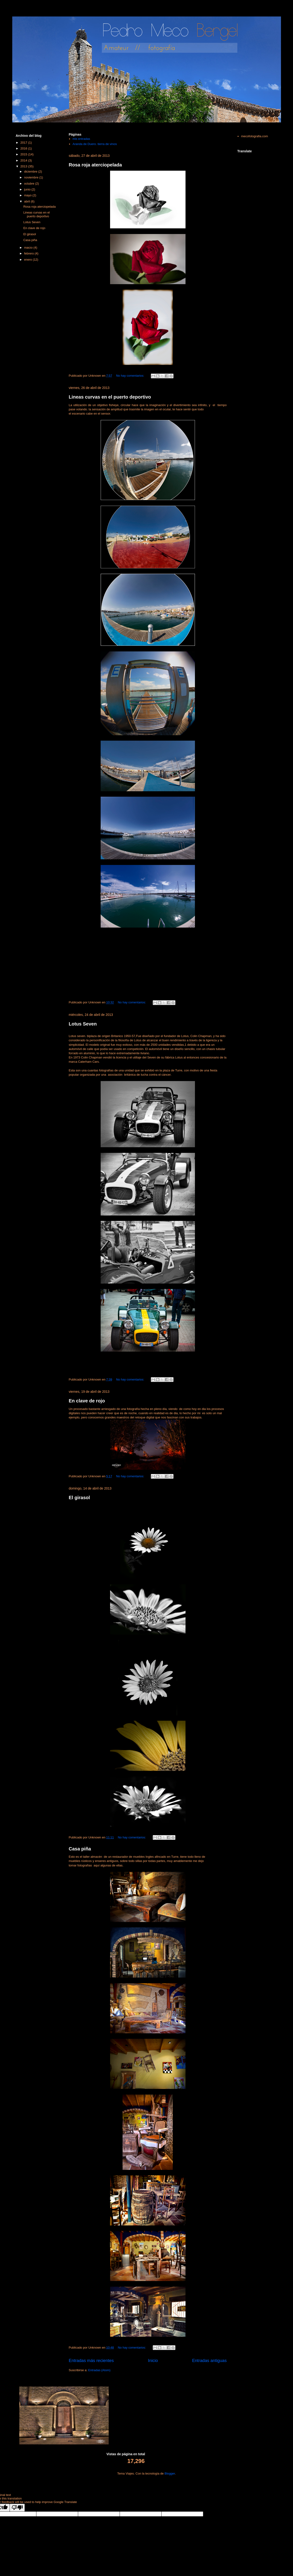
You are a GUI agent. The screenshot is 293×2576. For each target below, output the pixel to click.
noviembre (31, 177)
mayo (28, 195)
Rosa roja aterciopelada (95, 164)
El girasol (79, 1497)
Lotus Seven (83, 1023)
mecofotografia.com (254, 136)
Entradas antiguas (209, 2360)
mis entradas (81, 139)
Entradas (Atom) (99, 2370)
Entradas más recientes (91, 2360)
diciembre (31, 171)
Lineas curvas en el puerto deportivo (110, 397)
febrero (29, 253)
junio (27, 189)
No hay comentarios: (130, 375)
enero (28, 259)
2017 (24, 142)
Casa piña (80, 1848)
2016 (24, 148)
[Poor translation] (17, 2507)
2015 (24, 154)
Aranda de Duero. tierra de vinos (95, 144)
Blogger (170, 2473)
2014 (24, 160)
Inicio (153, 2360)
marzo (28, 247)
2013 (24, 166)
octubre (29, 183)
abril (27, 201)
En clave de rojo (87, 1400)
